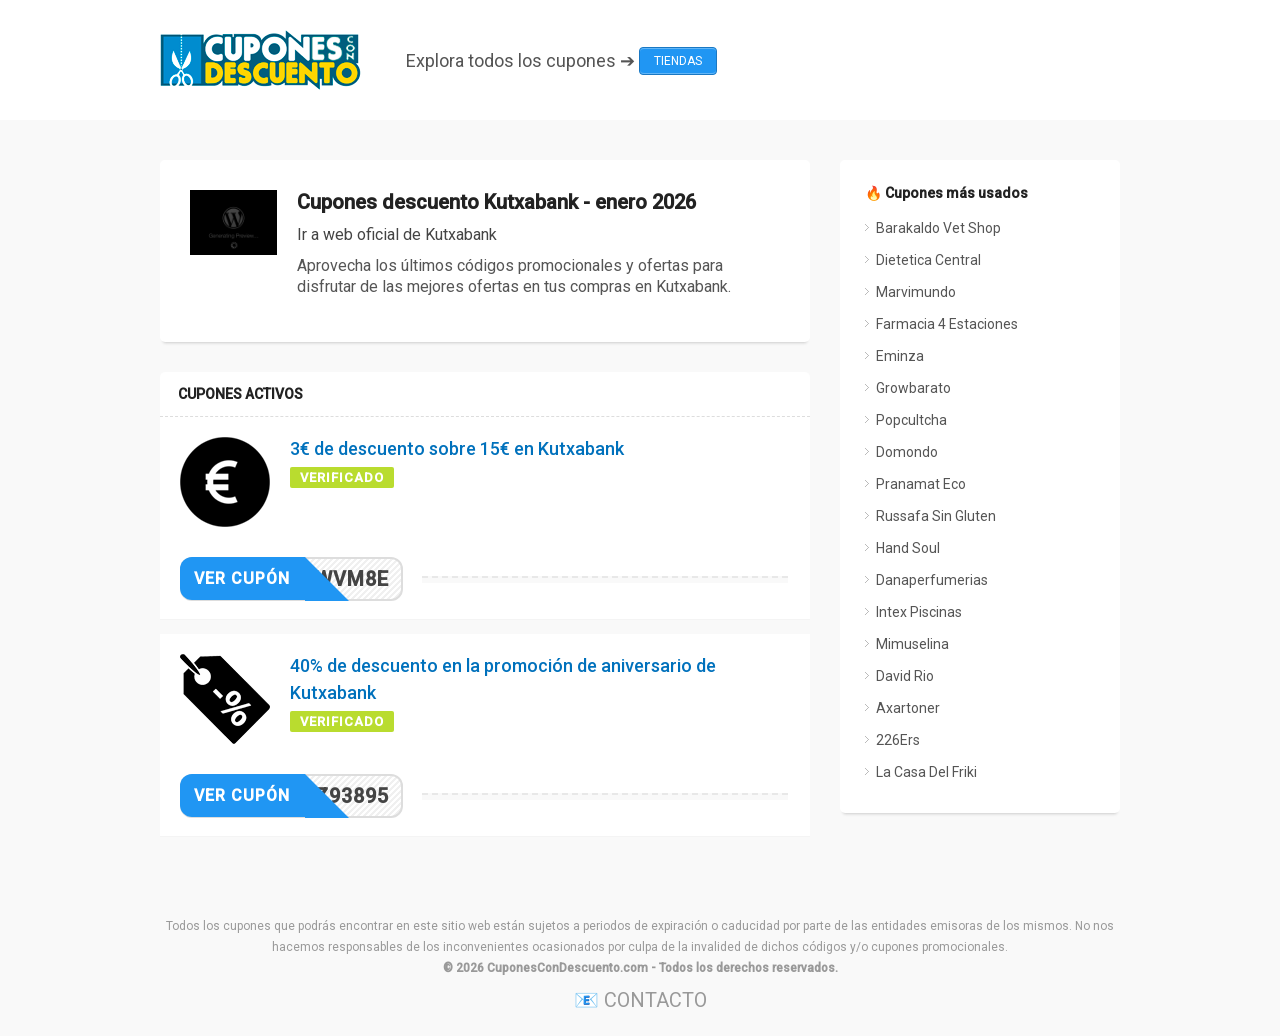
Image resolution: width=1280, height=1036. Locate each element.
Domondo (907, 452)
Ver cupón (242, 578)
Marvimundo (916, 292)
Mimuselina (912, 644)
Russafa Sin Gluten (936, 516)
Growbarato (913, 388)
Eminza (900, 356)
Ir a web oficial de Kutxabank (397, 234)
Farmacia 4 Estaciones (947, 324)
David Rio (905, 676)
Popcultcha (911, 420)
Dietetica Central (928, 260)
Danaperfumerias (932, 580)
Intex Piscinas (919, 612)
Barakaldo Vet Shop (938, 228)
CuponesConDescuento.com (567, 968)
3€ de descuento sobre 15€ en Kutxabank (457, 448)
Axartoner (908, 708)
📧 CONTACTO (640, 1000)
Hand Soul (908, 548)
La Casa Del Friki (926, 772)
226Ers (898, 740)
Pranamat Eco (921, 484)
